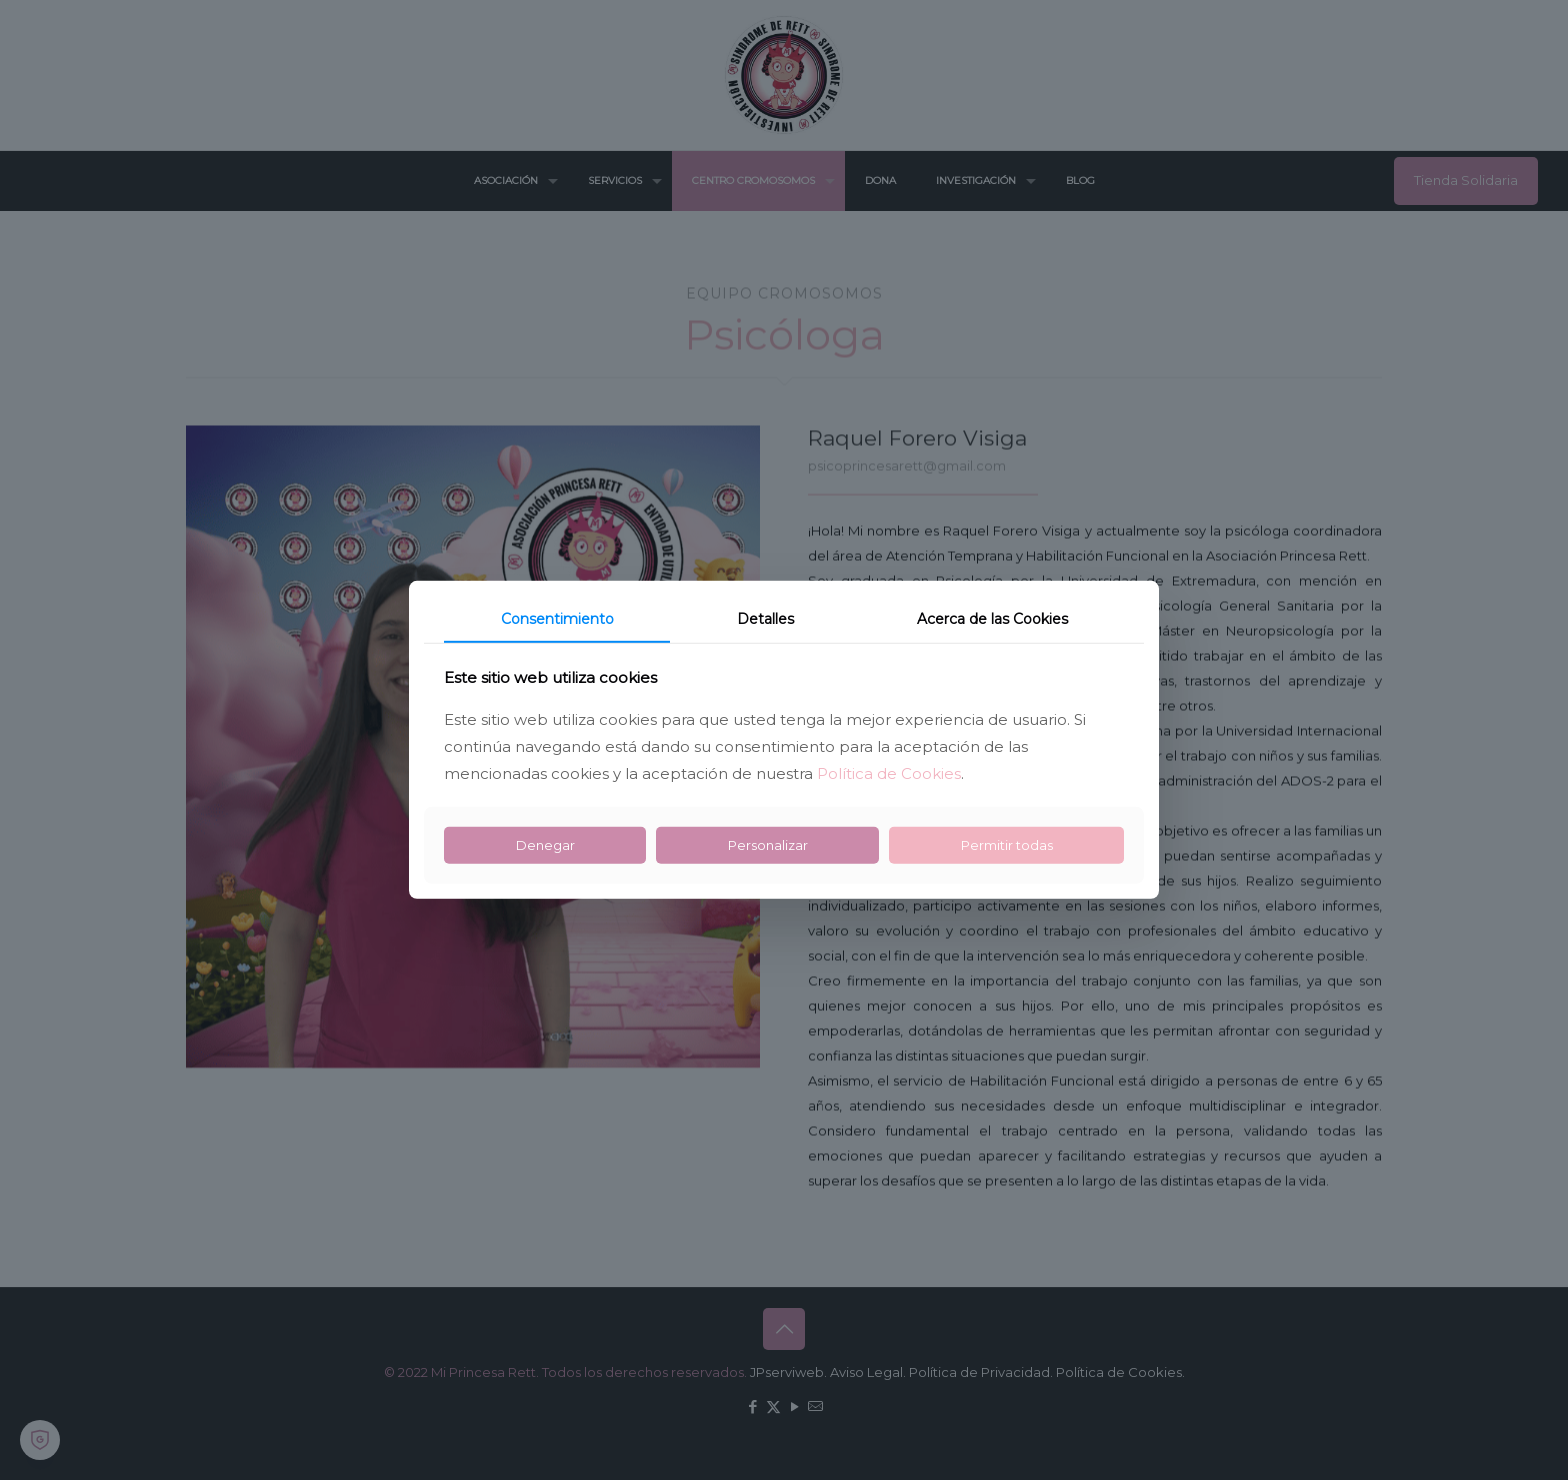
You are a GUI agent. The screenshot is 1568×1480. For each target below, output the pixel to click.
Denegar (545, 845)
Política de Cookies (889, 773)
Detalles (765, 619)
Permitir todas (1007, 845)
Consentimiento (557, 619)
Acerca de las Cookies (992, 619)
